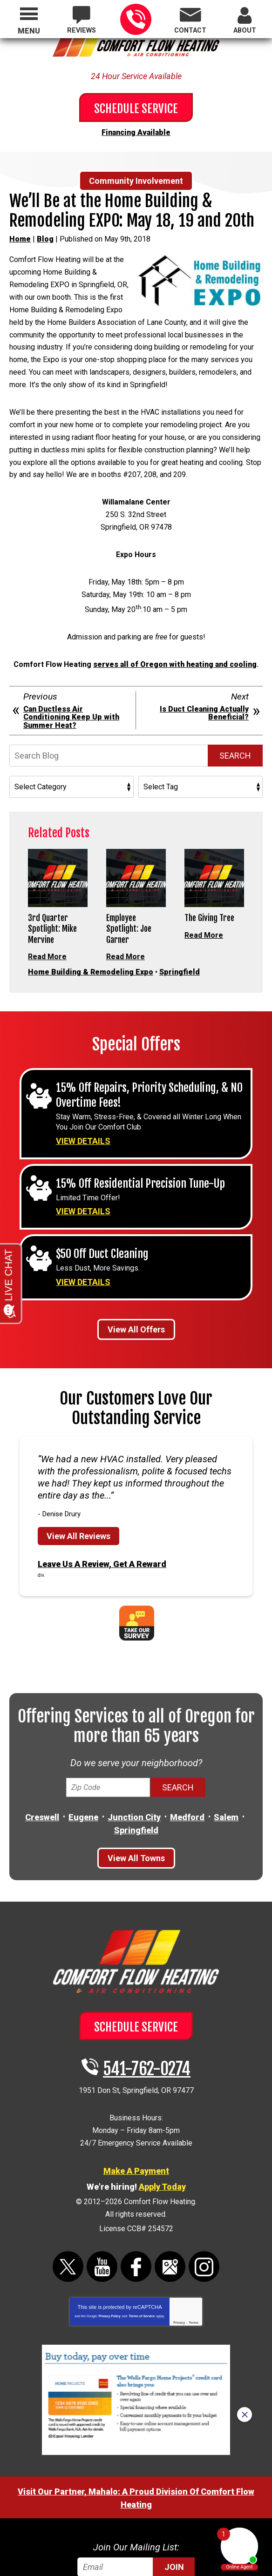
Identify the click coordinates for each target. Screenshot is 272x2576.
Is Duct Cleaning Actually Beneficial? (204, 666)
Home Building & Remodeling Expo (90, 937)
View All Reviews (78, 1497)
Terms (193, 2265)
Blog (45, 236)
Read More (47, 912)
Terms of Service (142, 2258)
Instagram (204, 2208)
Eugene (83, 1776)
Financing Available (136, 131)
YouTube (102, 2208)
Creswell (42, 1776)
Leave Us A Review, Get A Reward (102, 1524)
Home (20, 236)
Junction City (134, 1776)
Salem (226, 1776)
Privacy (179, 2265)
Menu (29, 31)
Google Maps (170, 2208)
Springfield (179, 937)
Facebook (136, 2208)
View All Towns (136, 1816)
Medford (187, 1776)
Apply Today (162, 2135)
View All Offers (136, 1293)
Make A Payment (136, 2120)
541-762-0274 (135, 19)
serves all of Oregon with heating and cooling (175, 618)
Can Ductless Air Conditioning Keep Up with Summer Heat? (71, 670)
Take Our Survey (136, 1582)
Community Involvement (136, 179)
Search (235, 708)
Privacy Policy (109, 2258)
